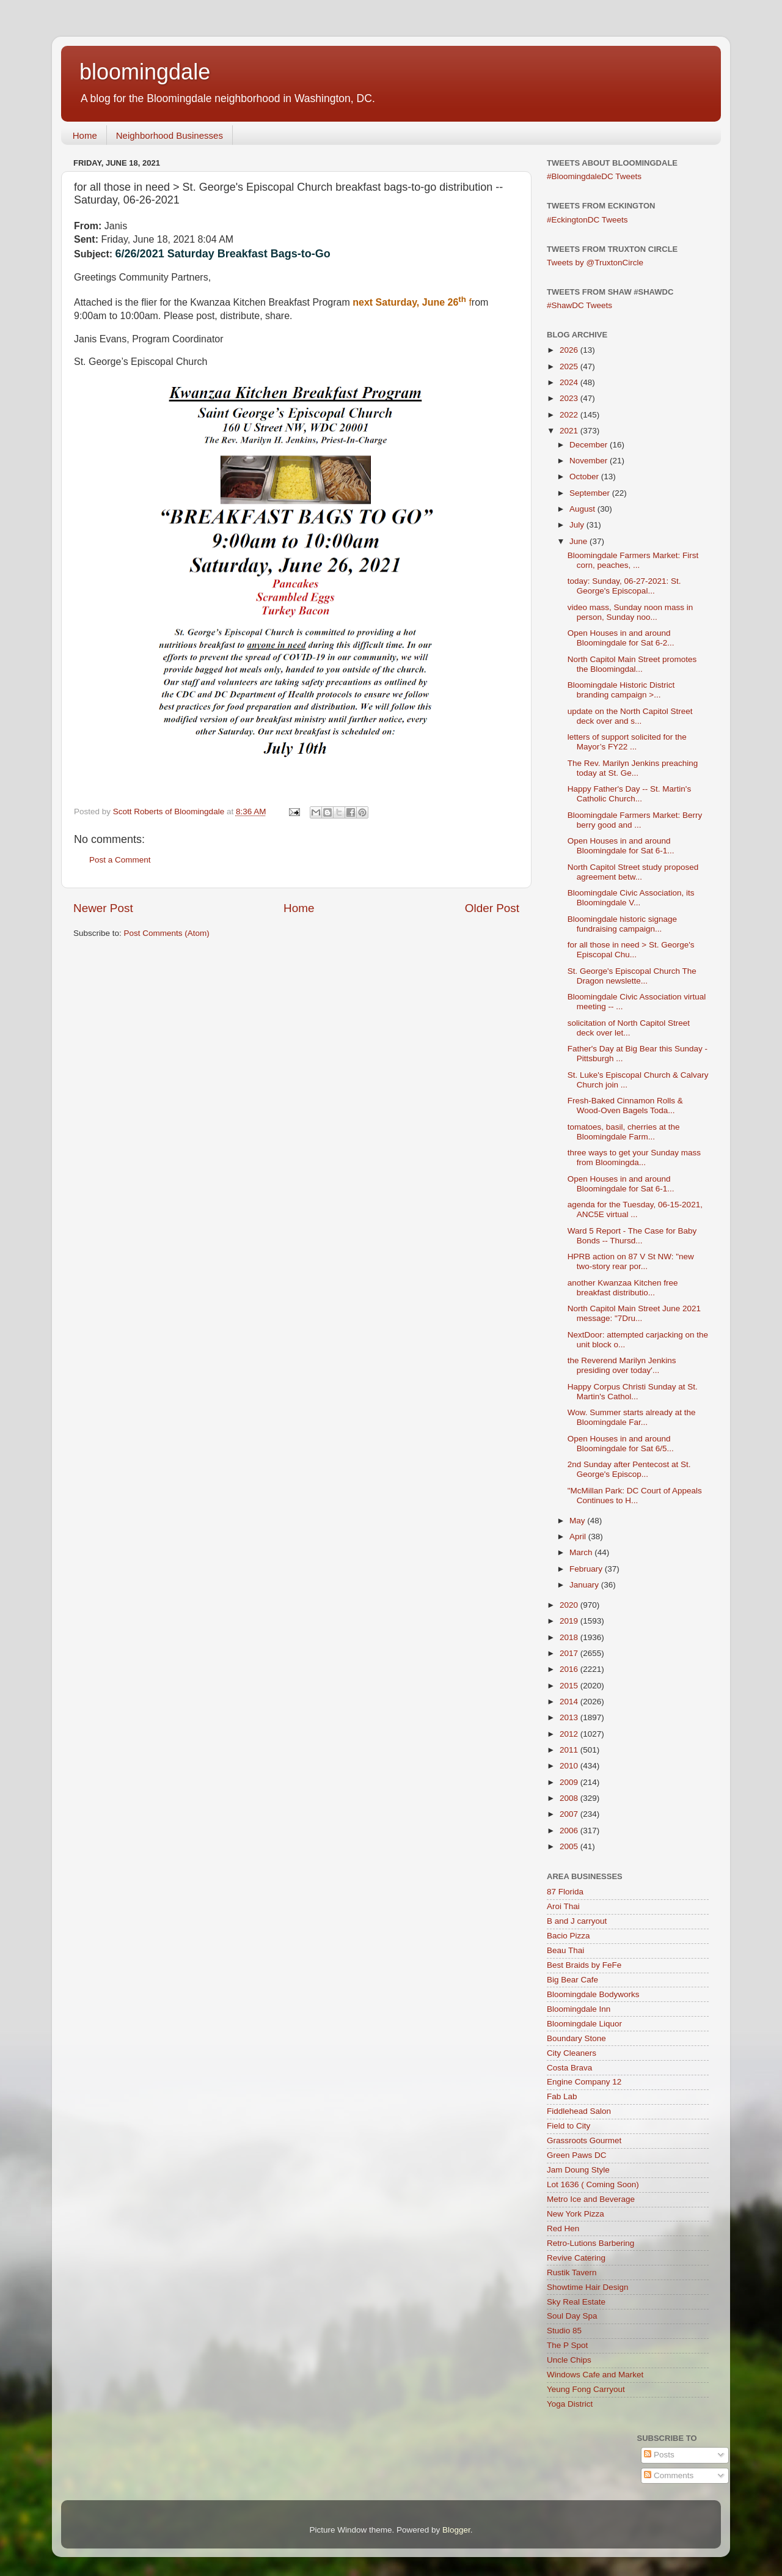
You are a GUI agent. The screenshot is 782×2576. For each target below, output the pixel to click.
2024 (570, 382)
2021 (570, 430)
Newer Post (103, 908)
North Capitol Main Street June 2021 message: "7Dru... (634, 1313)
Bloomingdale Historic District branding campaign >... (621, 689)
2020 (570, 1605)
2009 (570, 1782)
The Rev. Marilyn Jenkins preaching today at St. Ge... (633, 768)
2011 (570, 1749)
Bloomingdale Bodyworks (593, 1994)
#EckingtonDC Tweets (587, 219)
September (590, 493)
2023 (570, 398)
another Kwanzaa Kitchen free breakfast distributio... (623, 1287)
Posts (659, 2454)
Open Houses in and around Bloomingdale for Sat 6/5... (621, 1443)
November (589, 460)
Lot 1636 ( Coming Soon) (593, 2184)
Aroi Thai (563, 1906)
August (583, 508)
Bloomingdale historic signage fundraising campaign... (622, 923)
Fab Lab (562, 2096)
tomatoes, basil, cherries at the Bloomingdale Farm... (624, 1131)
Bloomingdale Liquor (584, 2023)
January (585, 1584)
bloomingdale (144, 71)
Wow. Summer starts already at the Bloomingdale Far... (632, 1417)
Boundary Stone (576, 2038)
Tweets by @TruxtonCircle (595, 262)
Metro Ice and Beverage (591, 2199)
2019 (570, 1620)
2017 (570, 1653)
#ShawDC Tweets (579, 305)
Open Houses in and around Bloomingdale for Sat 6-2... (621, 637)
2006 (570, 1830)
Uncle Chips (569, 2359)
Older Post (492, 908)
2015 (570, 1685)
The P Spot (567, 2345)
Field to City (568, 2125)
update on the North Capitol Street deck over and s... (630, 716)
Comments (668, 2475)
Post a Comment (120, 859)
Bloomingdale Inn (578, 2009)
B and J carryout (577, 1921)
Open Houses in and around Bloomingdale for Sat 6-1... (621, 845)
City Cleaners (571, 2053)
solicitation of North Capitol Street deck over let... (629, 1027)
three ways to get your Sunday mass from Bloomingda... (634, 1157)
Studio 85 (564, 2330)
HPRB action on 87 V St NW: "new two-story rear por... (631, 1261)
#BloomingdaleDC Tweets (594, 176)
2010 (570, 1765)
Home (85, 135)
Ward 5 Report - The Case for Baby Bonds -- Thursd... (632, 1235)
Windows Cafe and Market (595, 2374)
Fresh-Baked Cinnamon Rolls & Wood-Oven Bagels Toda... (625, 1105)
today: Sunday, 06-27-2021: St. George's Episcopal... (624, 585)
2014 (570, 1701)
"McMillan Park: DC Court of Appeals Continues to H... (635, 1495)
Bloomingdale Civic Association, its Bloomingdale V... (631, 897)
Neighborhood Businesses (169, 135)
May (578, 1520)
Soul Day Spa (572, 2315)
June (579, 541)
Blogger (456, 2529)
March (581, 1552)
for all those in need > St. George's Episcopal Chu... (631, 949)
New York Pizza (575, 2213)
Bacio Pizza (568, 1935)
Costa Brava (569, 2067)
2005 (570, 1846)
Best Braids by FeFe (584, 1965)
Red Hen (563, 2228)
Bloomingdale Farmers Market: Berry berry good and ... (635, 820)
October (585, 476)
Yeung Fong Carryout (586, 2389)
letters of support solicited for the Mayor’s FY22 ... (627, 741)
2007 (570, 1814)
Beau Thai (565, 1950)
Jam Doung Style (578, 2169)
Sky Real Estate (576, 2301)
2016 (570, 1669)
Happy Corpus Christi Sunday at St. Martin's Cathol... (633, 1391)
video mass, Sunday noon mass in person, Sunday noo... (630, 612)
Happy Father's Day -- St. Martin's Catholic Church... (629, 793)
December (589, 444)
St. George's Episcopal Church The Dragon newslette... (632, 975)
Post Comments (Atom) (167, 933)
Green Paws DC (577, 2155)
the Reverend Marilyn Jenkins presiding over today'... (622, 1365)
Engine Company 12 (584, 2081)
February (587, 1568)
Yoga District (570, 2404)
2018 (570, 1637)
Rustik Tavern (572, 2272)
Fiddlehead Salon (579, 2111)
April (578, 1536)
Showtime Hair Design (588, 2287)
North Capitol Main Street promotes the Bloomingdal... (632, 664)
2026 (570, 350)
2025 (570, 366)
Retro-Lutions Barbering (590, 2243)
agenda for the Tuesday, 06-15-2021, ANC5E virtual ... (635, 1209)
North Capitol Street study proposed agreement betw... (633, 872)
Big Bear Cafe (572, 1979)
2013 (570, 1717)
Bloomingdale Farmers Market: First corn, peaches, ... (633, 560)
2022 (570, 414)
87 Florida (565, 1891)
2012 (570, 1734)
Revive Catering (576, 2257)
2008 (570, 1798)
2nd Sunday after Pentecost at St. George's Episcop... (629, 1469)
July (577, 524)
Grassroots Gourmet (584, 2140)
